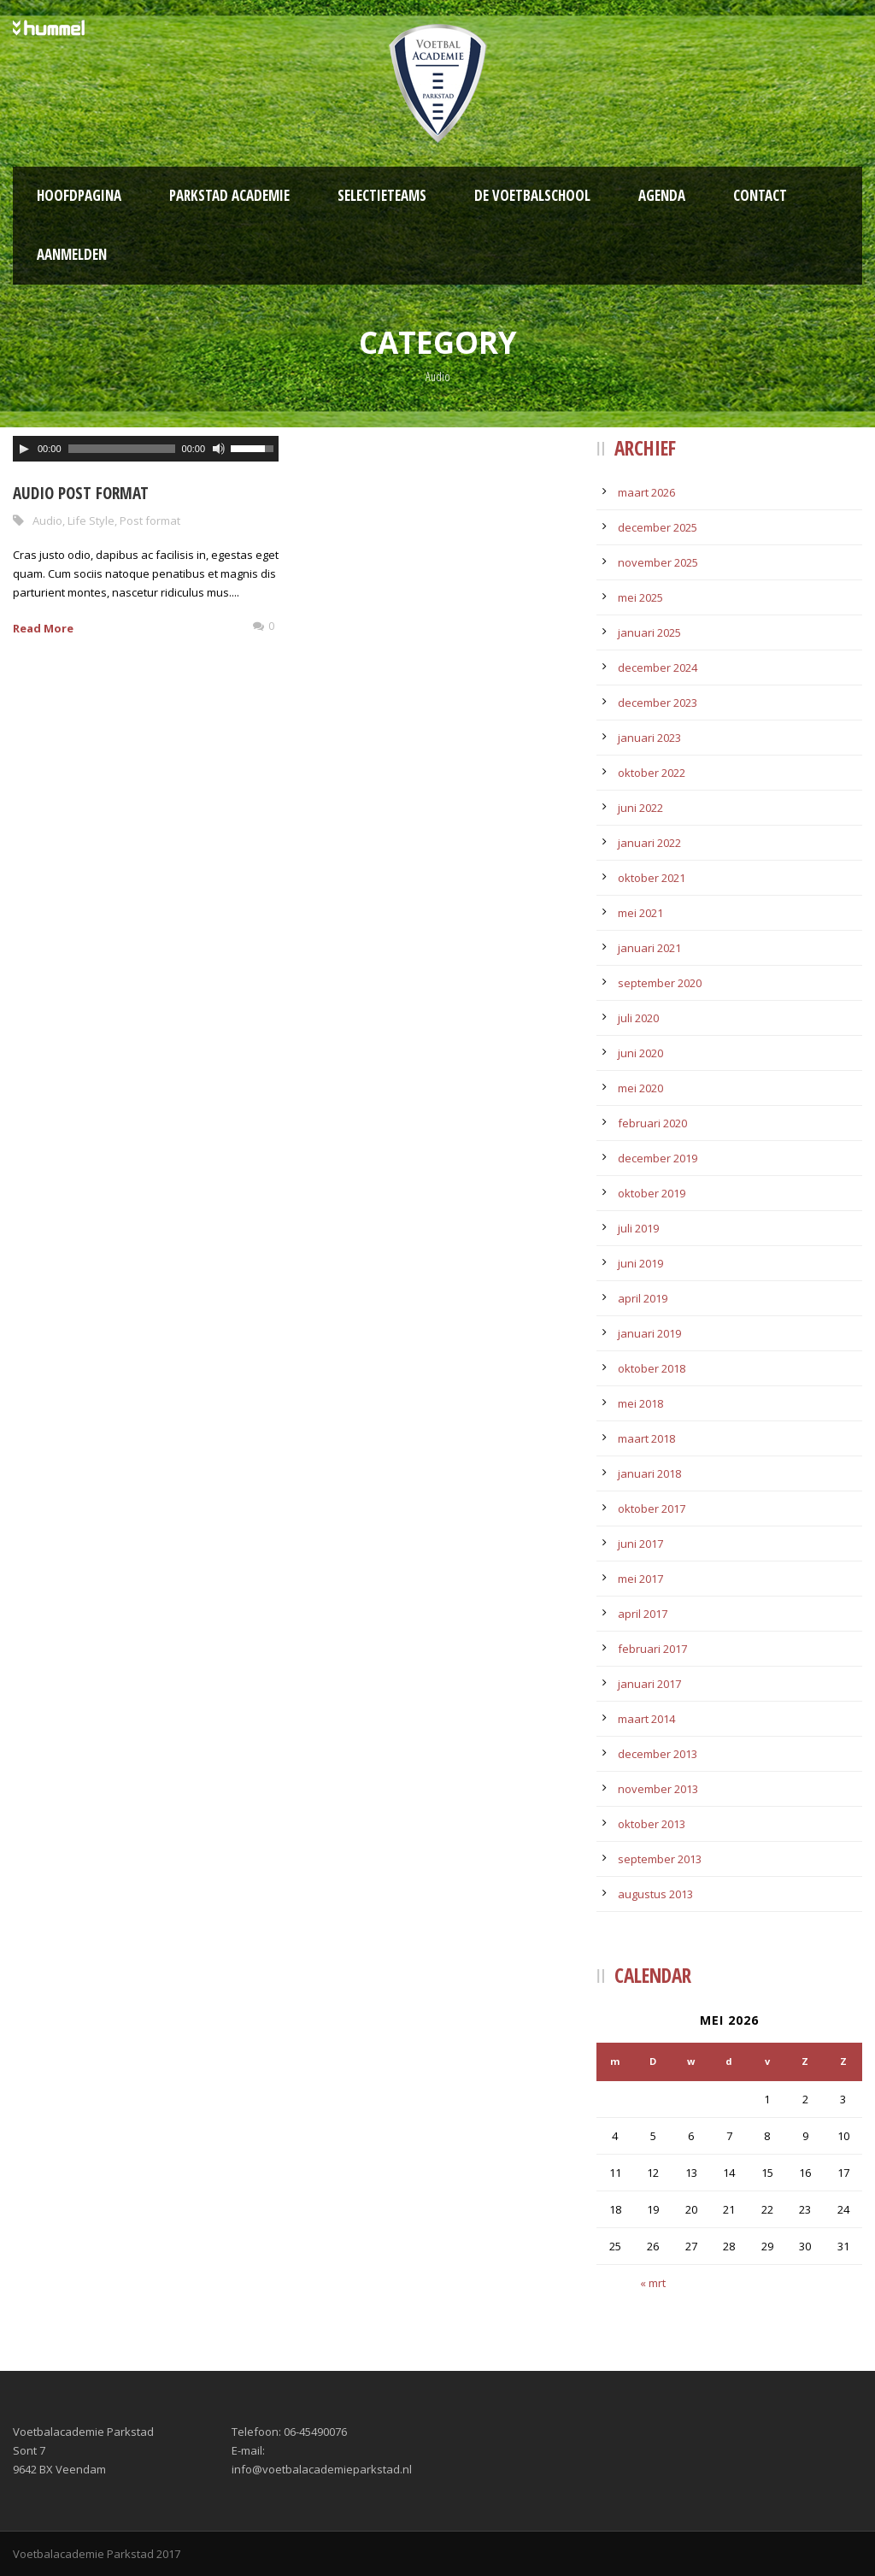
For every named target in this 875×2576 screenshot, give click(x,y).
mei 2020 (640, 1088)
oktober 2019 (651, 1193)
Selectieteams (382, 195)
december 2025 (657, 527)
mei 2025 (640, 597)
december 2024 (657, 667)
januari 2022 (649, 842)
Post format (150, 520)
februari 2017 (652, 1648)
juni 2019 (640, 1263)
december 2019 (657, 1158)
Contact (760, 195)
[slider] (121, 448)
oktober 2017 (651, 1508)
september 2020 (660, 983)
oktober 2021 (651, 877)
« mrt (653, 2283)
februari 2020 (652, 1123)
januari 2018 (649, 1473)
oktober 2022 (651, 772)
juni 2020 (640, 1053)
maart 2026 (646, 492)
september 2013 (660, 1859)
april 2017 (642, 1613)
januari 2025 (649, 632)
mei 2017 (640, 1578)
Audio (47, 520)
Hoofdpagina (79, 195)
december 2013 (657, 1753)
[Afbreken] (219, 449)
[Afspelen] (24, 449)
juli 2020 (638, 1018)
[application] (146, 449)
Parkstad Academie (229, 195)
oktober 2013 (651, 1824)
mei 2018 (640, 1403)
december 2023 (657, 702)
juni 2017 (640, 1543)
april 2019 (642, 1298)
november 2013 (658, 1789)
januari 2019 (649, 1333)
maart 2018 (646, 1438)
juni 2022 (640, 807)
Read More (43, 628)
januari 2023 (649, 737)
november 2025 (658, 562)
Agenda (661, 195)
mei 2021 (640, 912)
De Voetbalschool (532, 195)
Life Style (91, 520)
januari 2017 (649, 1683)
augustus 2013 (655, 1894)
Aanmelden (72, 254)
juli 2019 (638, 1228)
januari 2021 (649, 948)
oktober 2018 (651, 1368)
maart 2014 (646, 1718)
